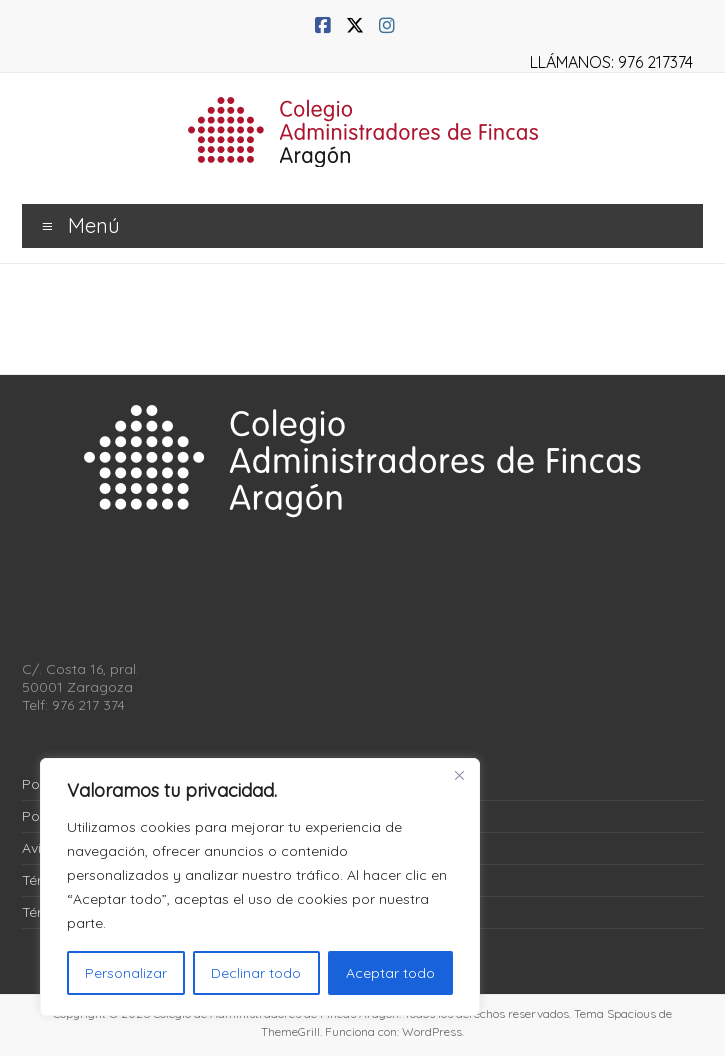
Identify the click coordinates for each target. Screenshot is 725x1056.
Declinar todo (256, 973)
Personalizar (126, 973)
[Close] (459, 775)
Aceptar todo (390, 973)
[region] (260, 887)
